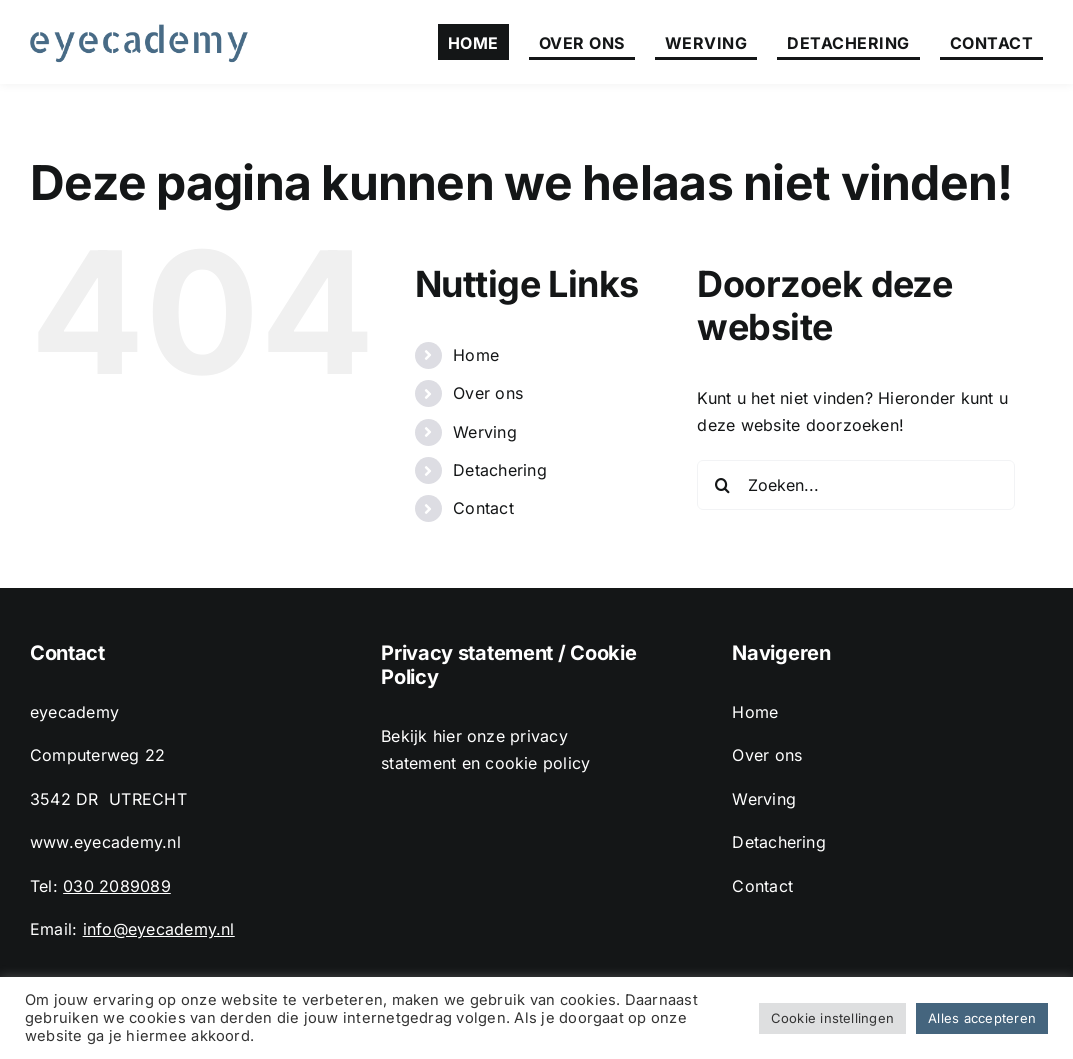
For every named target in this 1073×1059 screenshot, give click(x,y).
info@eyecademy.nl (159, 929)
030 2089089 (117, 886)
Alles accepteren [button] (982, 1018)
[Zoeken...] (856, 485)
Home (476, 355)
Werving (485, 432)
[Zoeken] (722, 485)
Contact (483, 508)
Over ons (488, 393)
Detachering (500, 470)
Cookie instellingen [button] (833, 1018)
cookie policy (537, 763)
